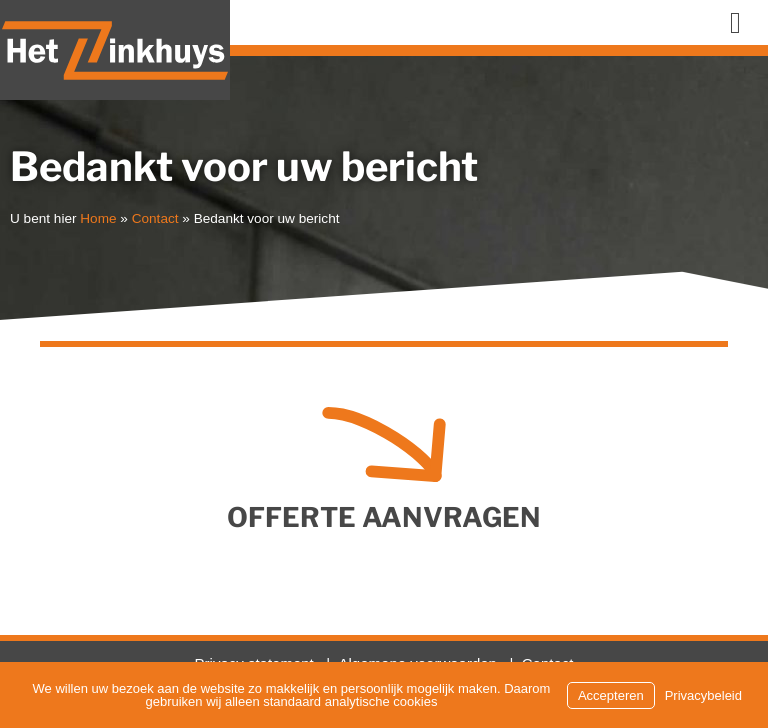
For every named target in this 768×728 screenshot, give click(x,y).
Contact (155, 218)
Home (98, 218)
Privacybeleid (703, 695)
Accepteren (611, 695)
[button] (735, 22)
